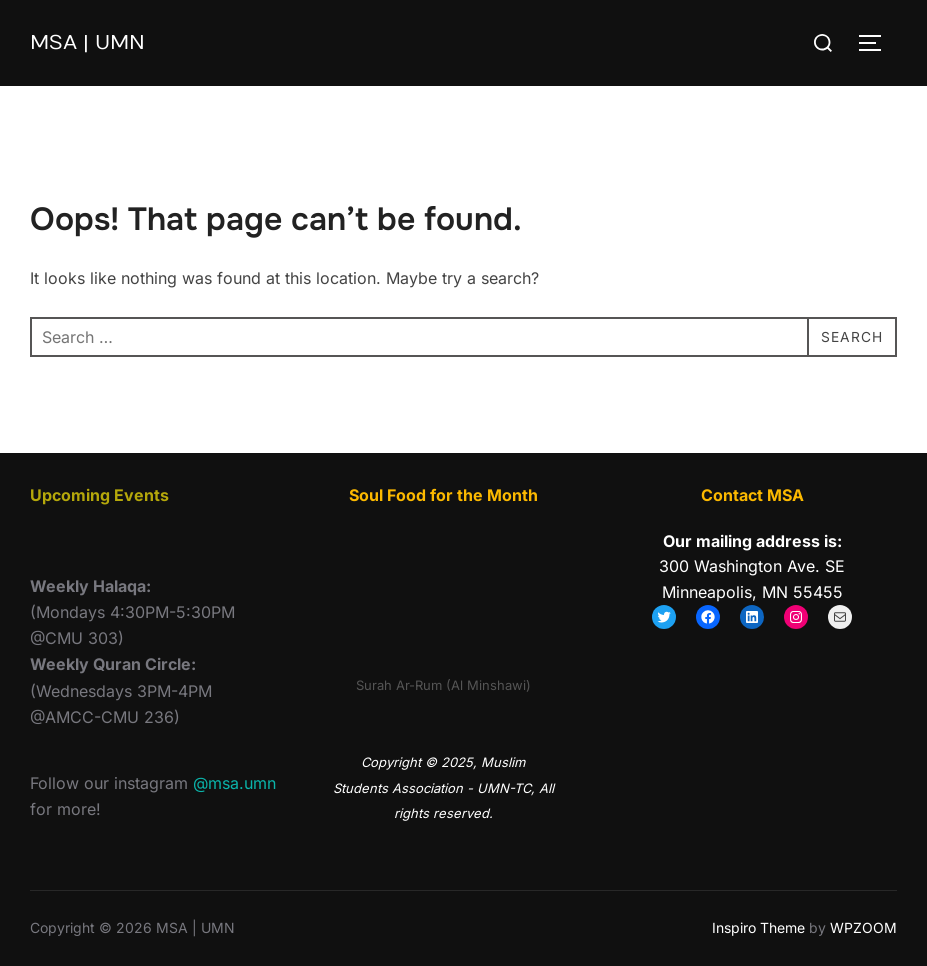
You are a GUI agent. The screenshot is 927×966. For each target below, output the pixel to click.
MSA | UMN (93, 42)
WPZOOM (863, 927)
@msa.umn (234, 783)
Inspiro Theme (758, 927)
